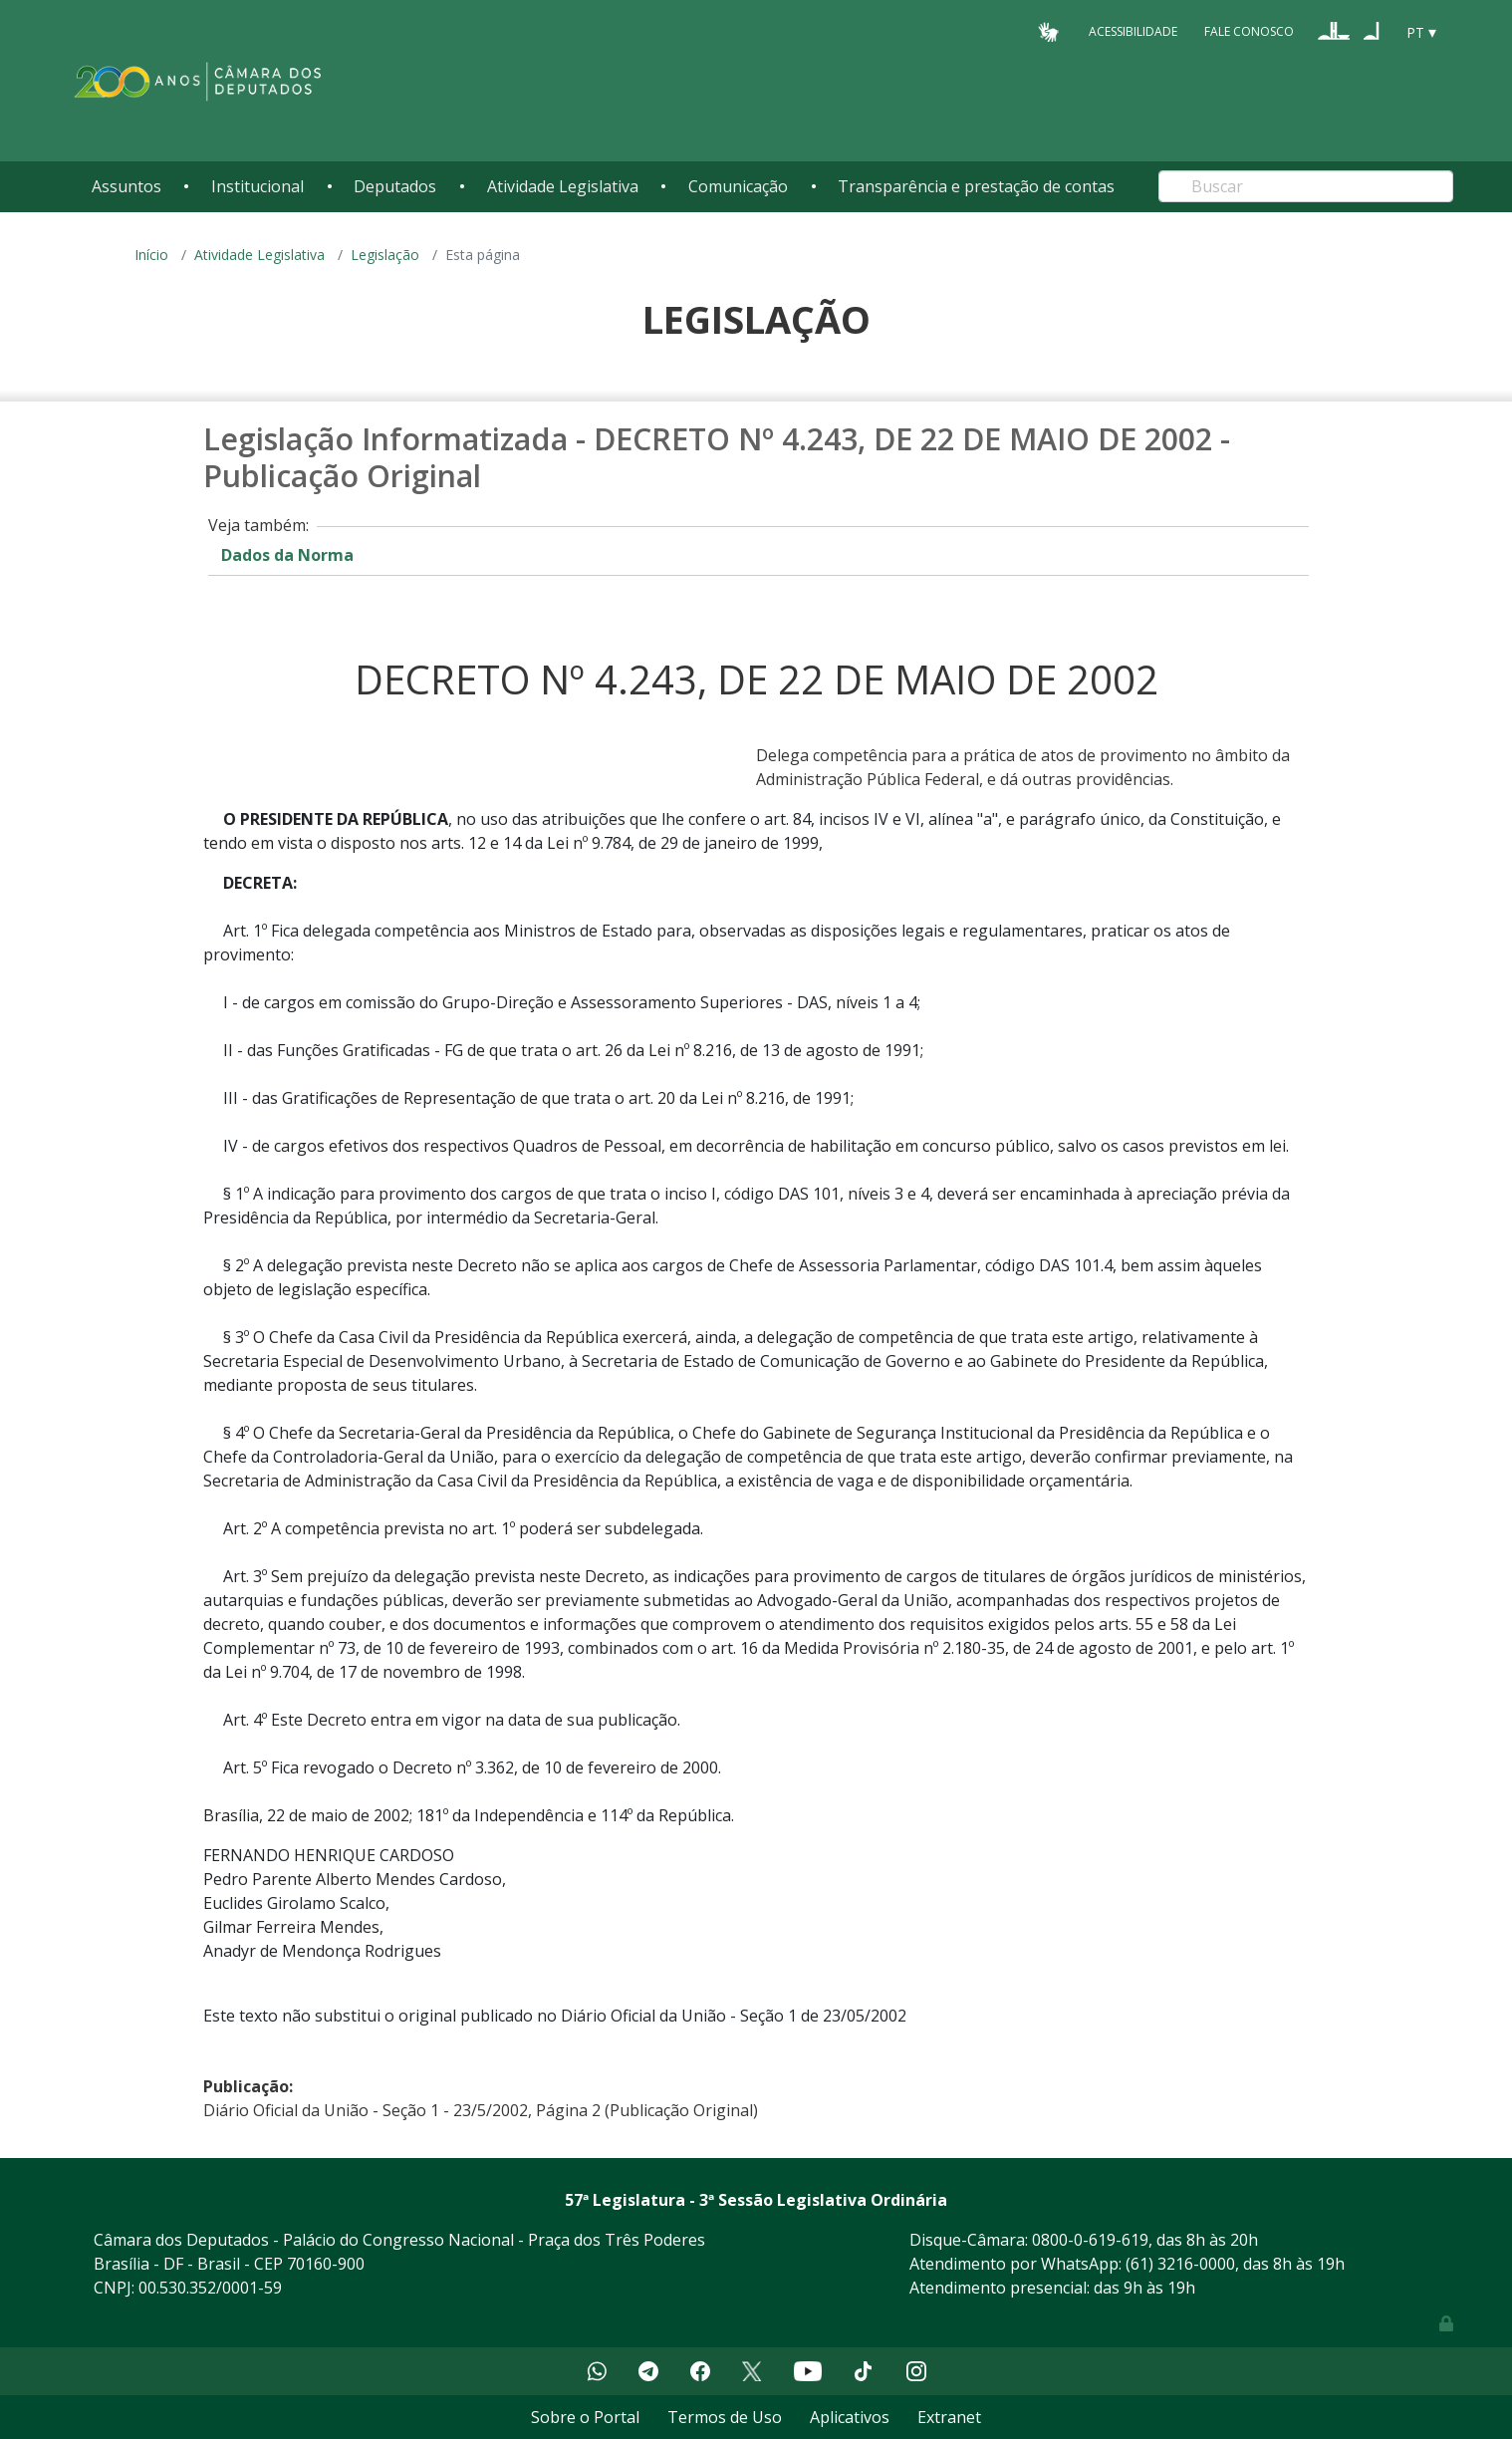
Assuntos (126, 186)
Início (151, 254)
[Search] (1305, 186)
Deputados (395, 186)
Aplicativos (849, 2417)
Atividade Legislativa (562, 186)
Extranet (949, 2417)
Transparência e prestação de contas (976, 186)
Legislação (385, 254)
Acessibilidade (1133, 31)
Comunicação (738, 186)
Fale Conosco (1249, 31)
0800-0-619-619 (1090, 2240)
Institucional (257, 186)
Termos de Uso (724, 2417)
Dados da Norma (287, 555)
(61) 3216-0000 (1180, 2264)
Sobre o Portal (585, 2417)
